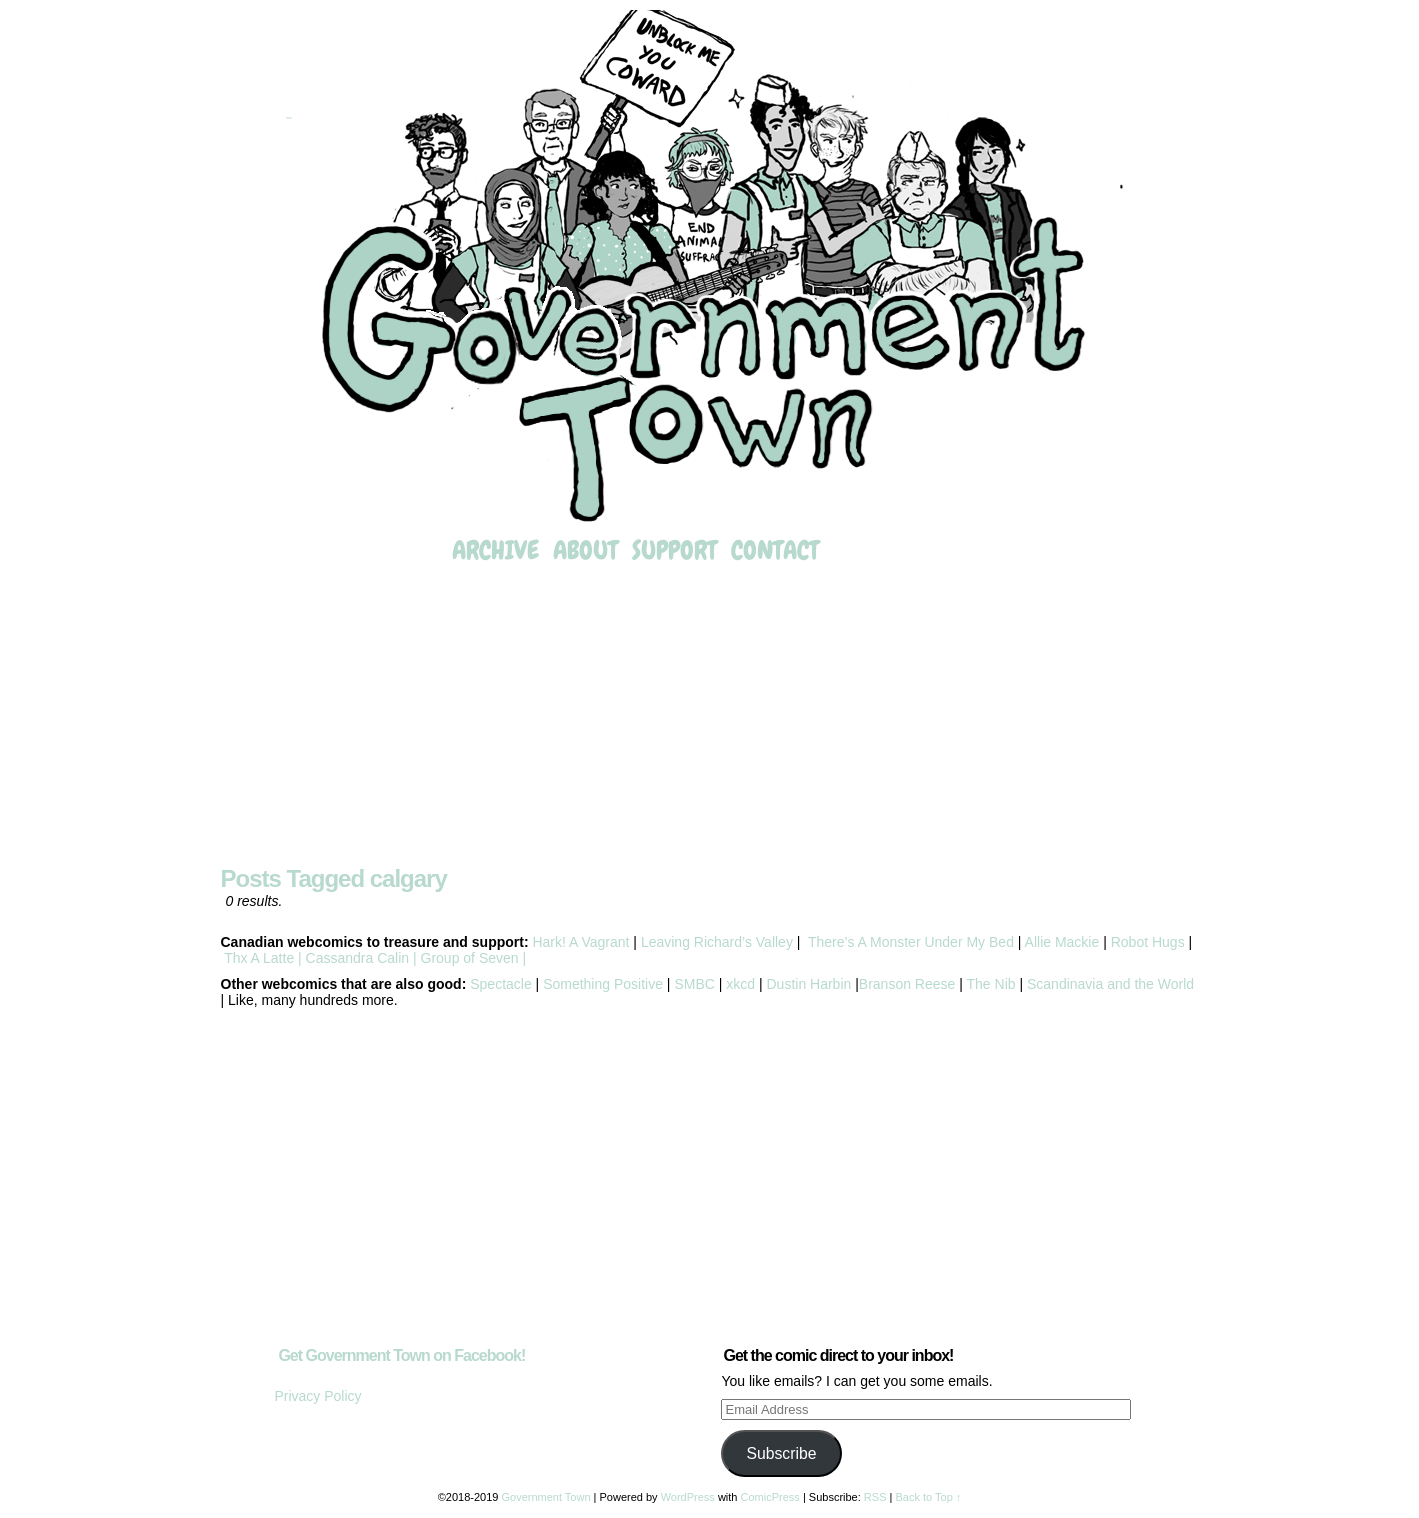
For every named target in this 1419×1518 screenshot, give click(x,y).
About (585, 550)
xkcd (738, 984)
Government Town (710, 268)
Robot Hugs (1148, 942)
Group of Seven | (471, 958)
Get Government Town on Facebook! (401, 1355)
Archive (495, 550)
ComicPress (770, 1497)
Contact (775, 550)
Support (674, 550)
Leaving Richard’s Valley (717, 942)
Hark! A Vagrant (580, 942)
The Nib (991, 984)
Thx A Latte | (263, 958)
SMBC (694, 984)
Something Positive (603, 984)
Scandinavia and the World (1110, 984)
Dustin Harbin (810, 984)
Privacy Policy (317, 1396)
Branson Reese (907, 984)
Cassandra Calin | (361, 958)
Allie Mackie (1064, 942)
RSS (875, 1497)
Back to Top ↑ (928, 1497)
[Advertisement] (710, 717)
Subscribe (781, 1453)
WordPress (688, 1497)
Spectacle (500, 984)
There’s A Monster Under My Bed (911, 942)
